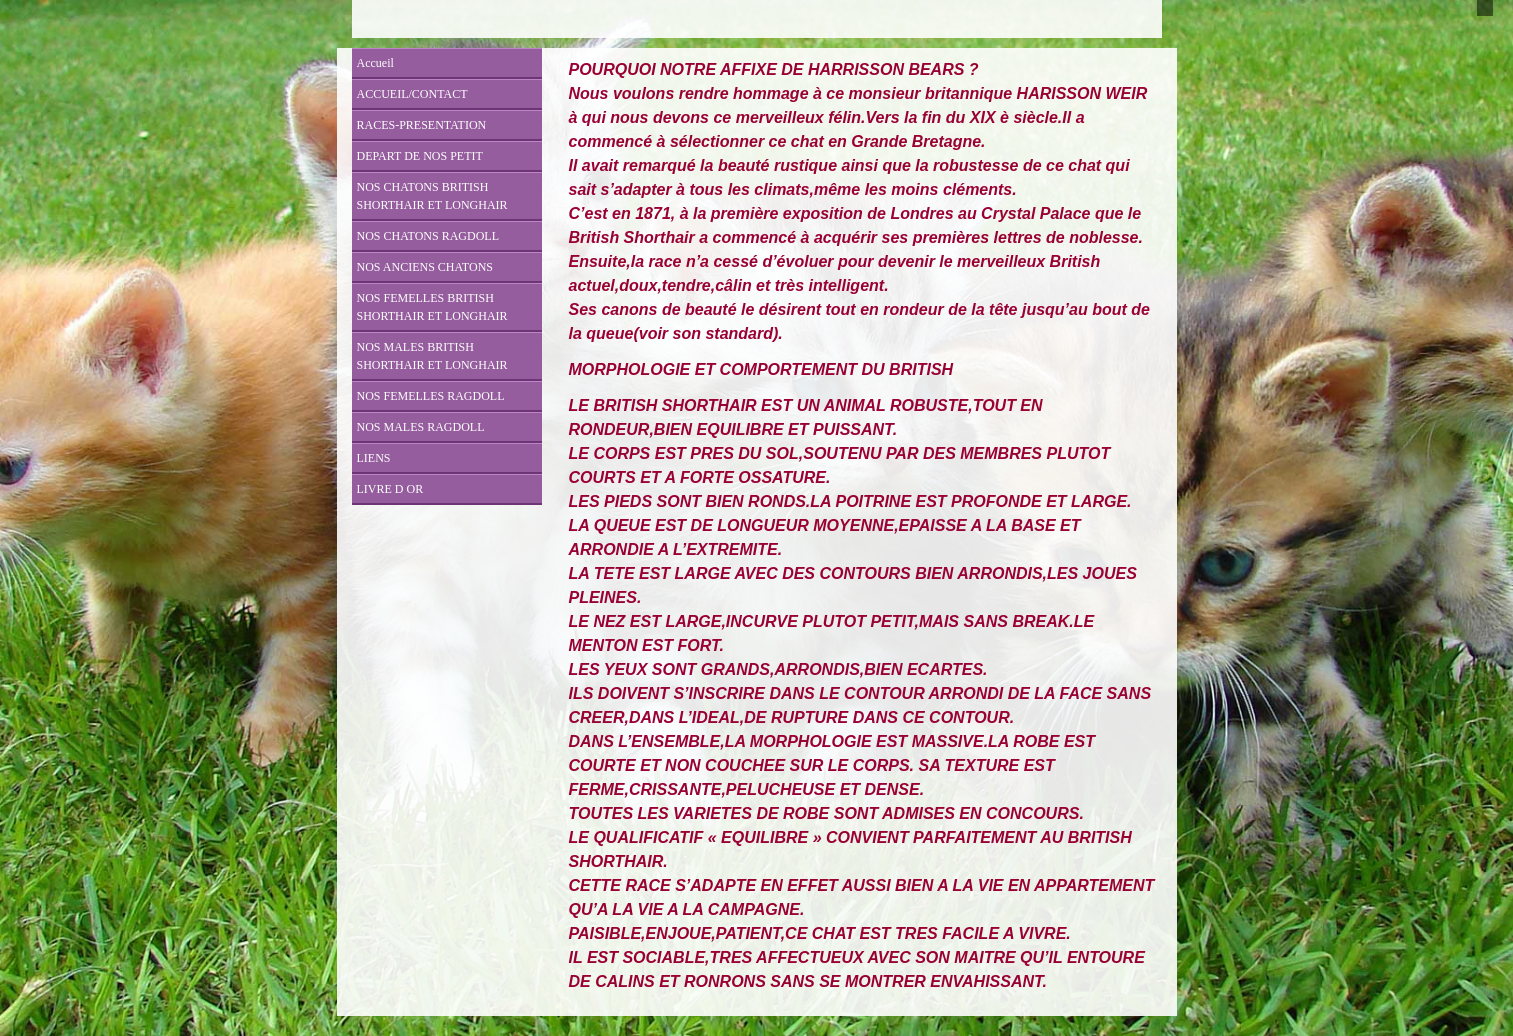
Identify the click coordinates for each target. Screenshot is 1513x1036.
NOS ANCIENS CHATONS (425, 267)
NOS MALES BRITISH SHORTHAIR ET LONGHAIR (432, 356)
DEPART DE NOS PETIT (420, 156)
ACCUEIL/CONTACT (412, 94)
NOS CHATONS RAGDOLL (428, 236)
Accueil (375, 63)
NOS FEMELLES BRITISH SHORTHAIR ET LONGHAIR (432, 307)
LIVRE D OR (390, 489)
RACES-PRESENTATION (422, 125)
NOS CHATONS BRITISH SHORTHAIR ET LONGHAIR (432, 196)
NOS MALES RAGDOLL (421, 427)
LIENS (374, 458)
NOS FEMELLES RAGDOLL (431, 396)
